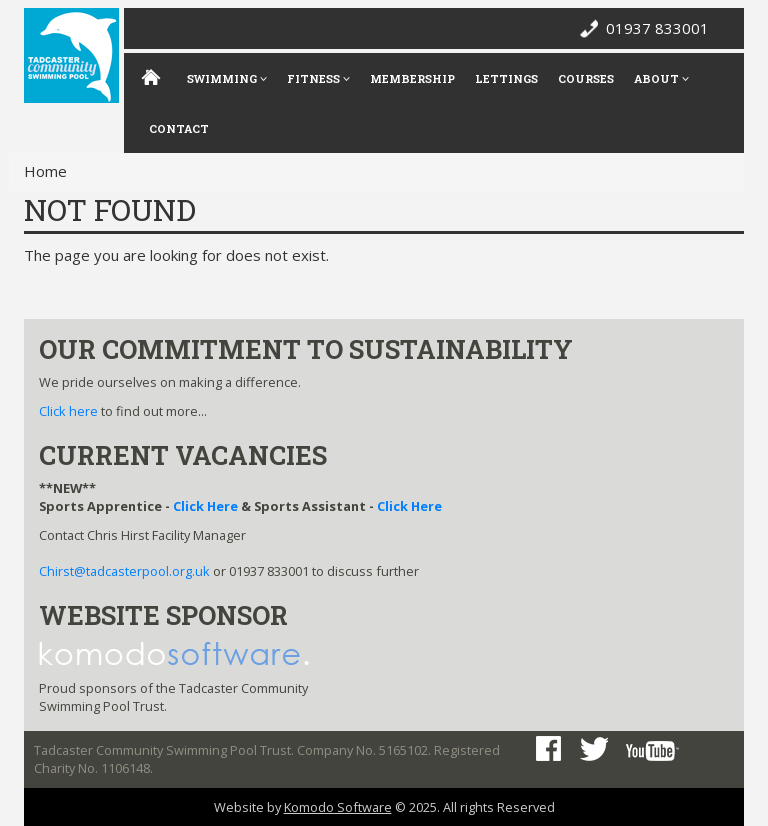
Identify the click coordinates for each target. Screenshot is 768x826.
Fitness (318, 78)
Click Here (205, 506)
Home (45, 171)
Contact (179, 128)
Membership (412, 78)
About (661, 78)
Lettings (506, 78)
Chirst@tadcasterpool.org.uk (124, 571)
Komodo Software (338, 807)
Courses (586, 78)
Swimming (227, 78)
